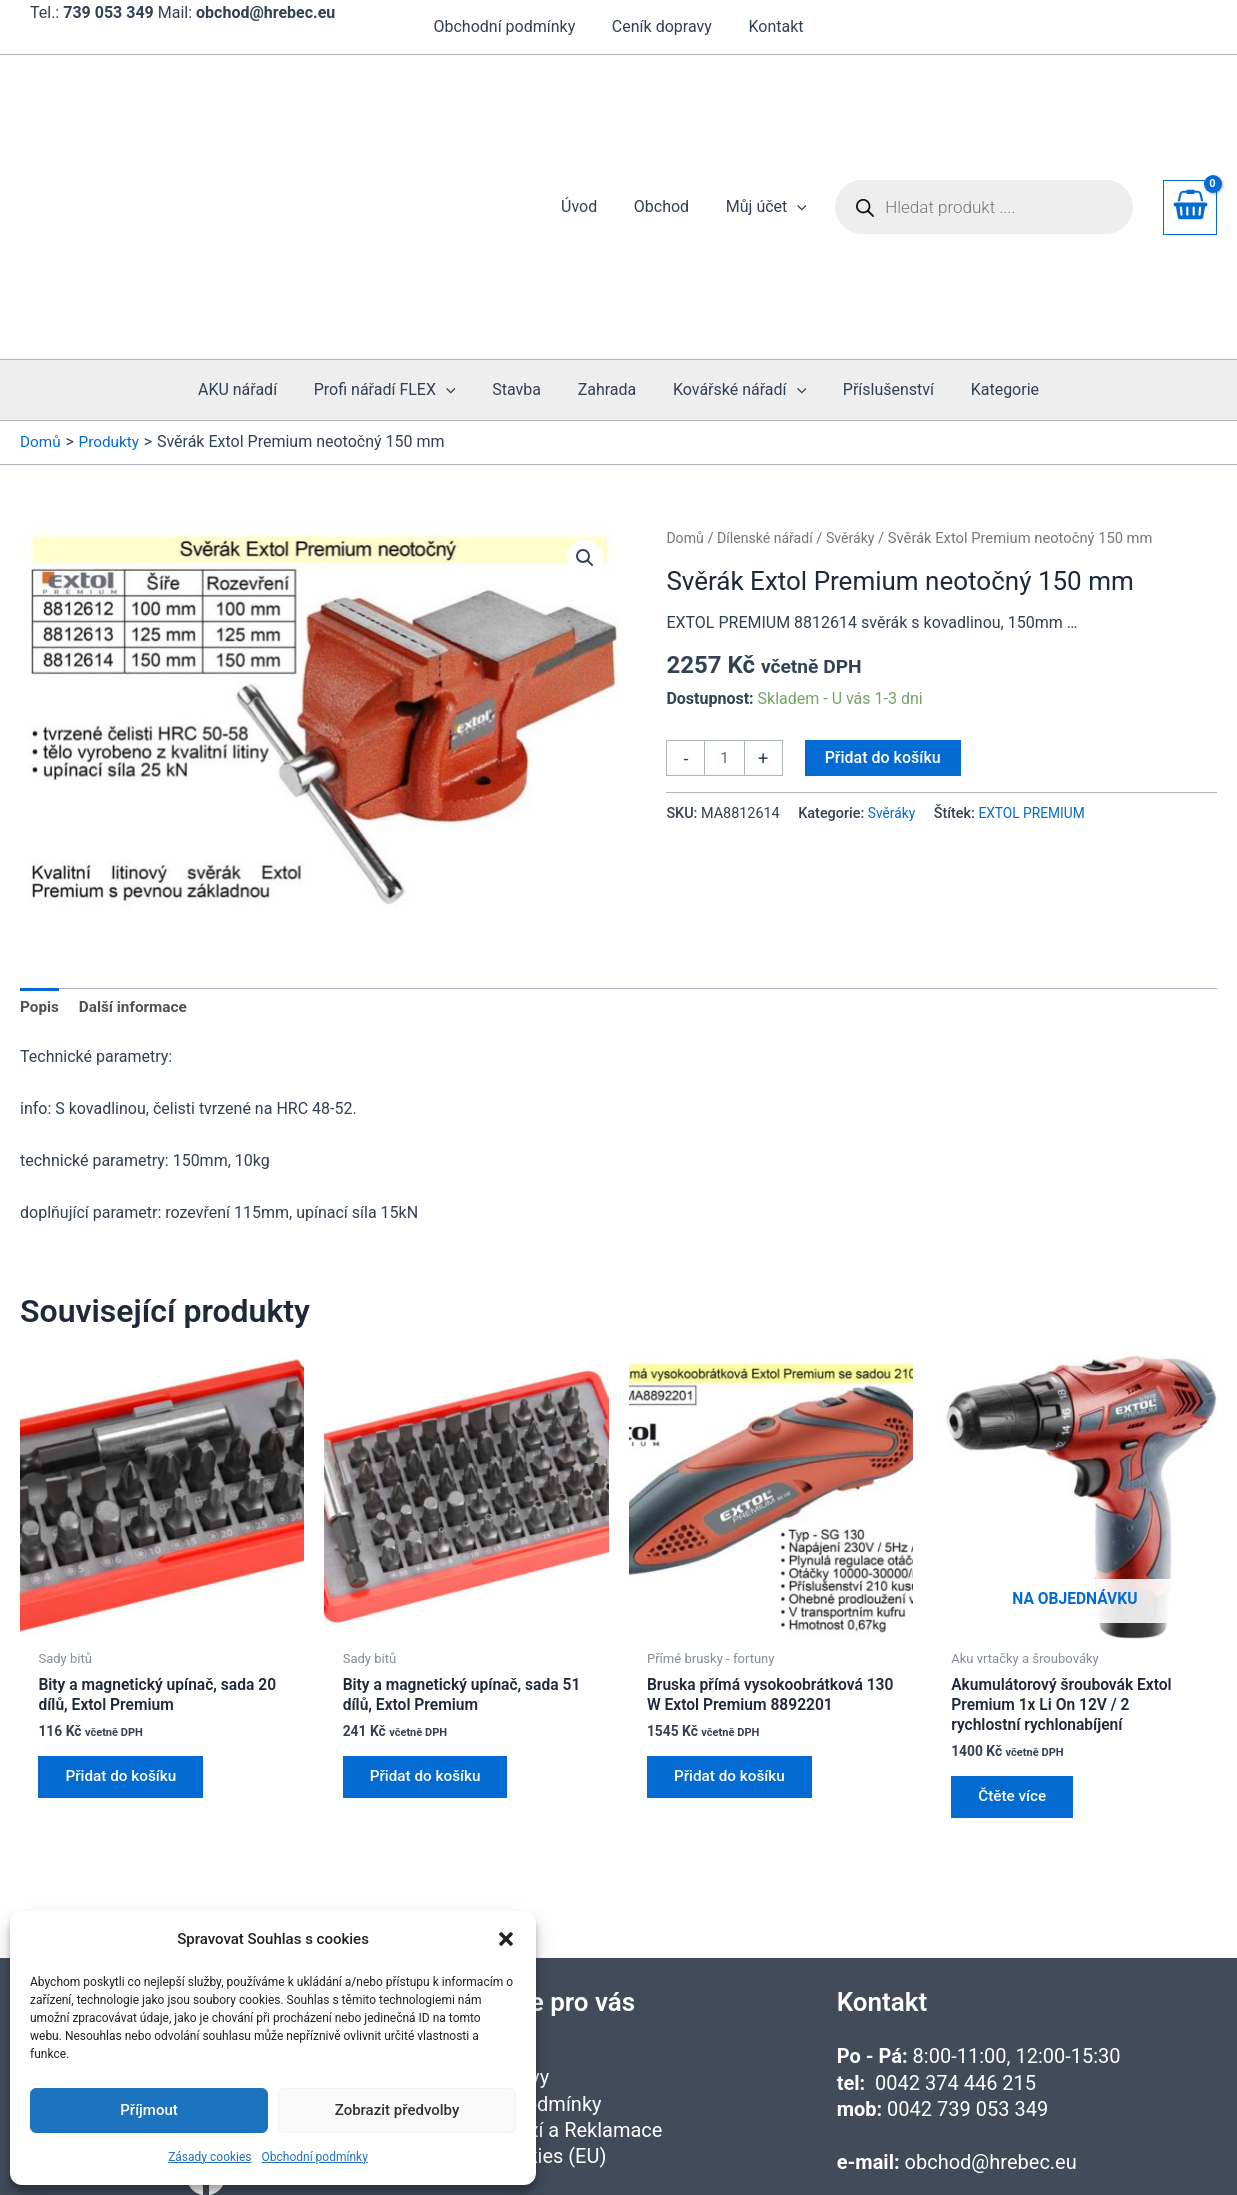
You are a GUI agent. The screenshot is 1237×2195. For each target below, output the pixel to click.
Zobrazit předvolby (397, 2110)
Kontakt (771, 26)
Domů (685, 403)
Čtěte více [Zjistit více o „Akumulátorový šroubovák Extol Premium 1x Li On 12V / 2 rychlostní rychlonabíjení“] (1017, 1669)
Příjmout (148, 2110)
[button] (506, 1939)
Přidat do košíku (884, 622)
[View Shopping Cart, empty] (1190, 140)
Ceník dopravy (662, 26)
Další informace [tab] (137, 873)
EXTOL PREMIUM (1036, 679)
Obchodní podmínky (315, 2157)
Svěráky (857, 403)
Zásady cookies (209, 2157)
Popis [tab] (40, 873)
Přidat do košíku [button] (127, 1649)
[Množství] (725, 624)
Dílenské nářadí (769, 403)
